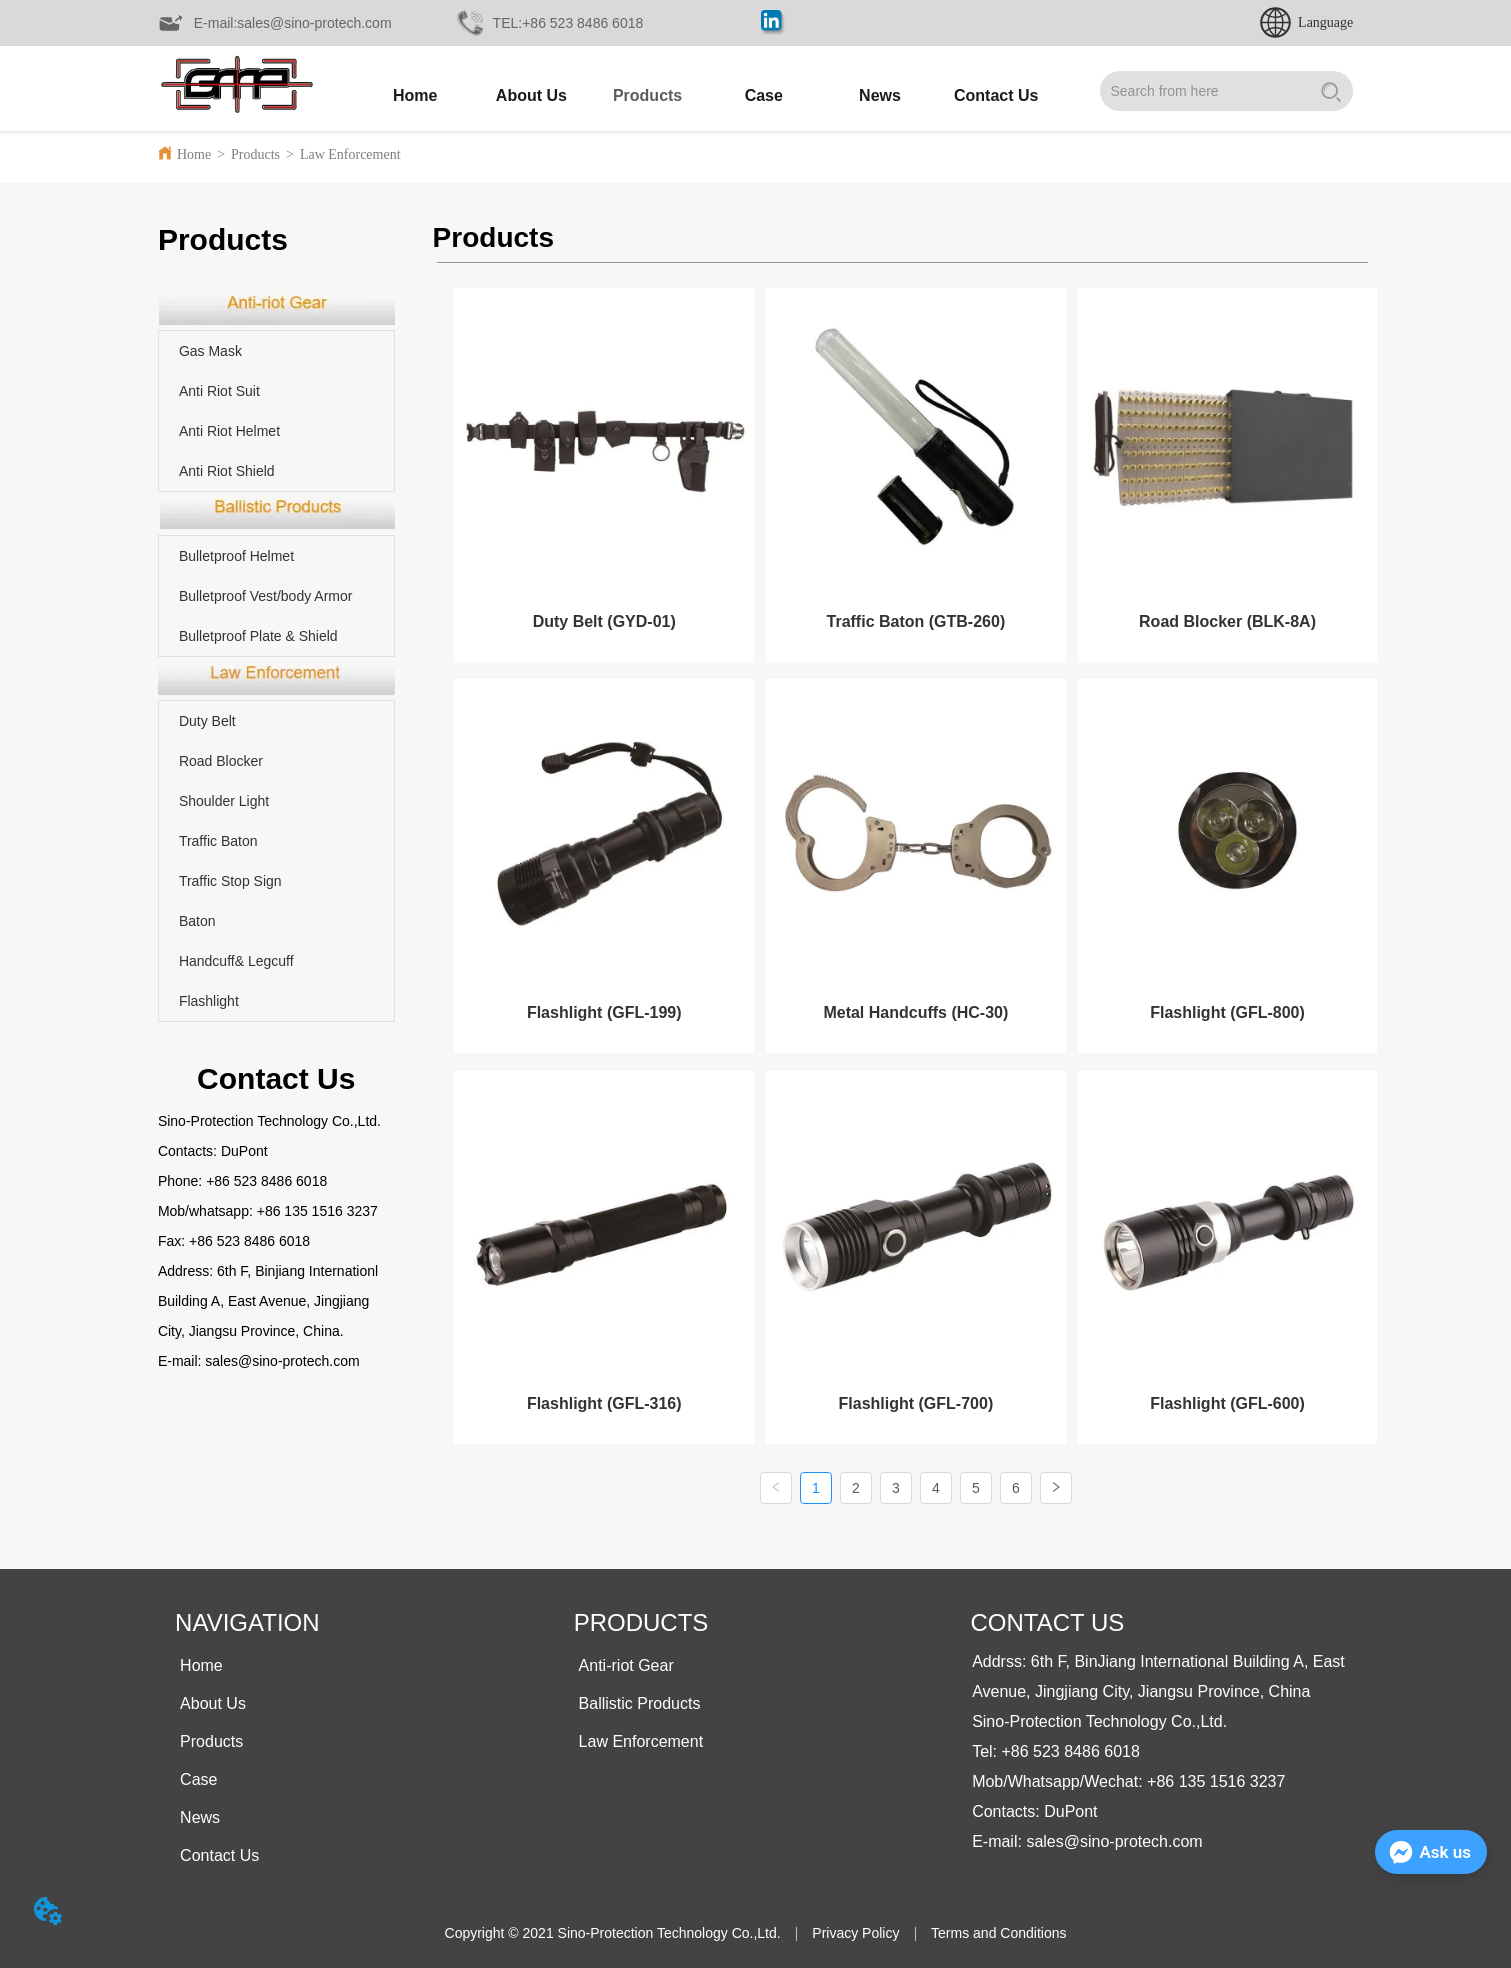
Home (194, 154)
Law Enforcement (350, 154)
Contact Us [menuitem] (996, 95)
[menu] (705, 96)
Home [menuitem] (415, 95)
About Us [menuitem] (531, 95)
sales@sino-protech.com (282, 1361)
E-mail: (181, 1361)
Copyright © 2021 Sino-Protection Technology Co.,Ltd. (613, 1929)
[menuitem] (647, 96)
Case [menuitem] (764, 95)
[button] (647, 96)
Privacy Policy (855, 1929)
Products (255, 154)
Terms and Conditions (998, 1929)
